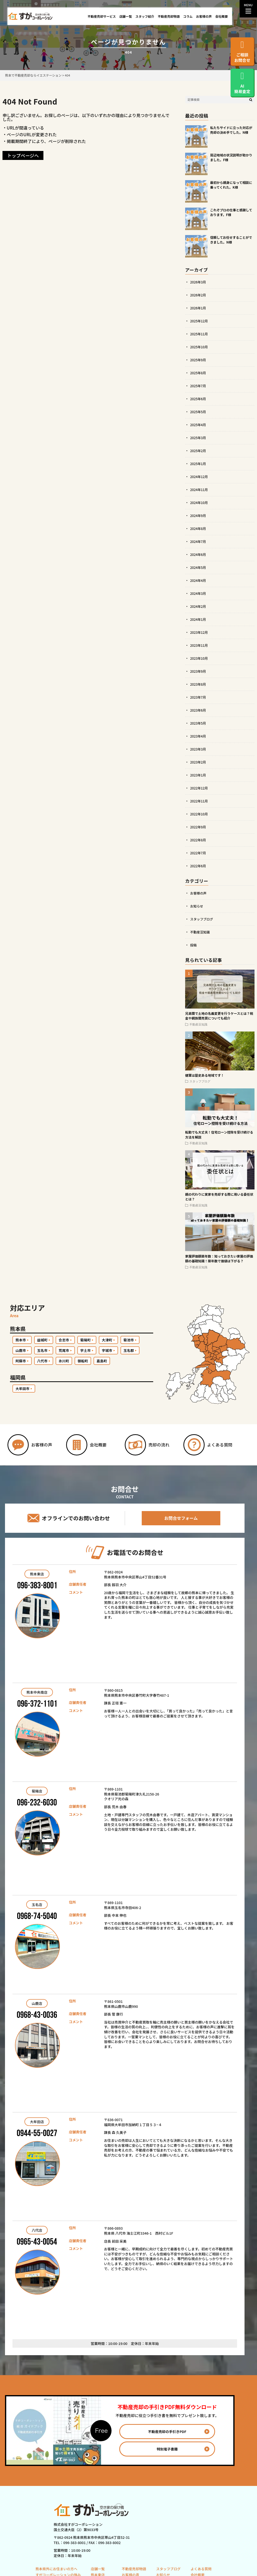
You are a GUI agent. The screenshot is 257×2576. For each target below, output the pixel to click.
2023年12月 (199, 632)
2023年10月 (199, 658)
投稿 (193, 944)
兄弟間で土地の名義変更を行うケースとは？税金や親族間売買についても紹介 (219, 1016)
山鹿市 (20, 1350)
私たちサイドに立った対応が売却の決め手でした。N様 (231, 130)
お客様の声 (204, 16)
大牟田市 (22, 1388)
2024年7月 (198, 541)
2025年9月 (198, 359)
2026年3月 (198, 281)
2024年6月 (198, 554)
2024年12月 (199, 476)
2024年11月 (199, 489)
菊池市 (129, 1339)
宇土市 (85, 1350)
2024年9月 (198, 515)
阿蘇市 (20, 1360)
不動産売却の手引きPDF (167, 2431)
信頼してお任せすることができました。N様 (231, 240)
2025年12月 (199, 320)
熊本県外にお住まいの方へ (56, 2568)
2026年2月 (198, 294)
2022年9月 (198, 826)
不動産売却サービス (102, 16)
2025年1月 (198, 463)
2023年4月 (198, 736)
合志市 (64, 1339)
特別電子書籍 (167, 2449)
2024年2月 (198, 606)
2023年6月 (198, 710)
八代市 (42, 1360)
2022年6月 (198, 865)
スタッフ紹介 (144, 16)
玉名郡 (129, 1350)
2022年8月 (198, 839)
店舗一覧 (125, 16)
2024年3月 (198, 593)
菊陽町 (85, 1339)
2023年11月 (199, 645)
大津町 (107, 1339)
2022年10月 (199, 813)
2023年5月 (198, 723)
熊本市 (20, 1339)
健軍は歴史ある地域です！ (204, 1075)
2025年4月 (198, 424)
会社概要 (221, 16)
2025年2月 (198, 450)
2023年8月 (198, 684)
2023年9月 (198, 671)
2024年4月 (198, 580)
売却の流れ (147, 1444)
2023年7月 (198, 697)
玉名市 (42, 1350)
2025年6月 (198, 398)
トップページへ (23, 155)
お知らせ (197, 905)
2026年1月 (198, 307)
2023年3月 (198, 749)
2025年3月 (198, 437)
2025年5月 (198, 411)
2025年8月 (198, 372)
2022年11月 (199, 800)
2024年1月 (198, 619)
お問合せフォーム (181, 1518)
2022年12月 (199, 787)
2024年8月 (198, 528)
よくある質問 (207, 1444)
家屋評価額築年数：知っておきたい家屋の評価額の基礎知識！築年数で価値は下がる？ (219, 1259)
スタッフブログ (202, 918)
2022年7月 (198, 852)
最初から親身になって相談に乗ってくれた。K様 (231, 185)
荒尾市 (64, 1350)
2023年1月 (198, 775)
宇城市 (107, 1350)
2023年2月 (198, 762)
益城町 (42, 1339)
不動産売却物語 (169, 16)
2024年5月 (198, 567)
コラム (187, 16)
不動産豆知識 (200, 931)
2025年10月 (199, 346)
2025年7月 (198, 385)
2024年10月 (199, 502)
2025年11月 (199, 333)
